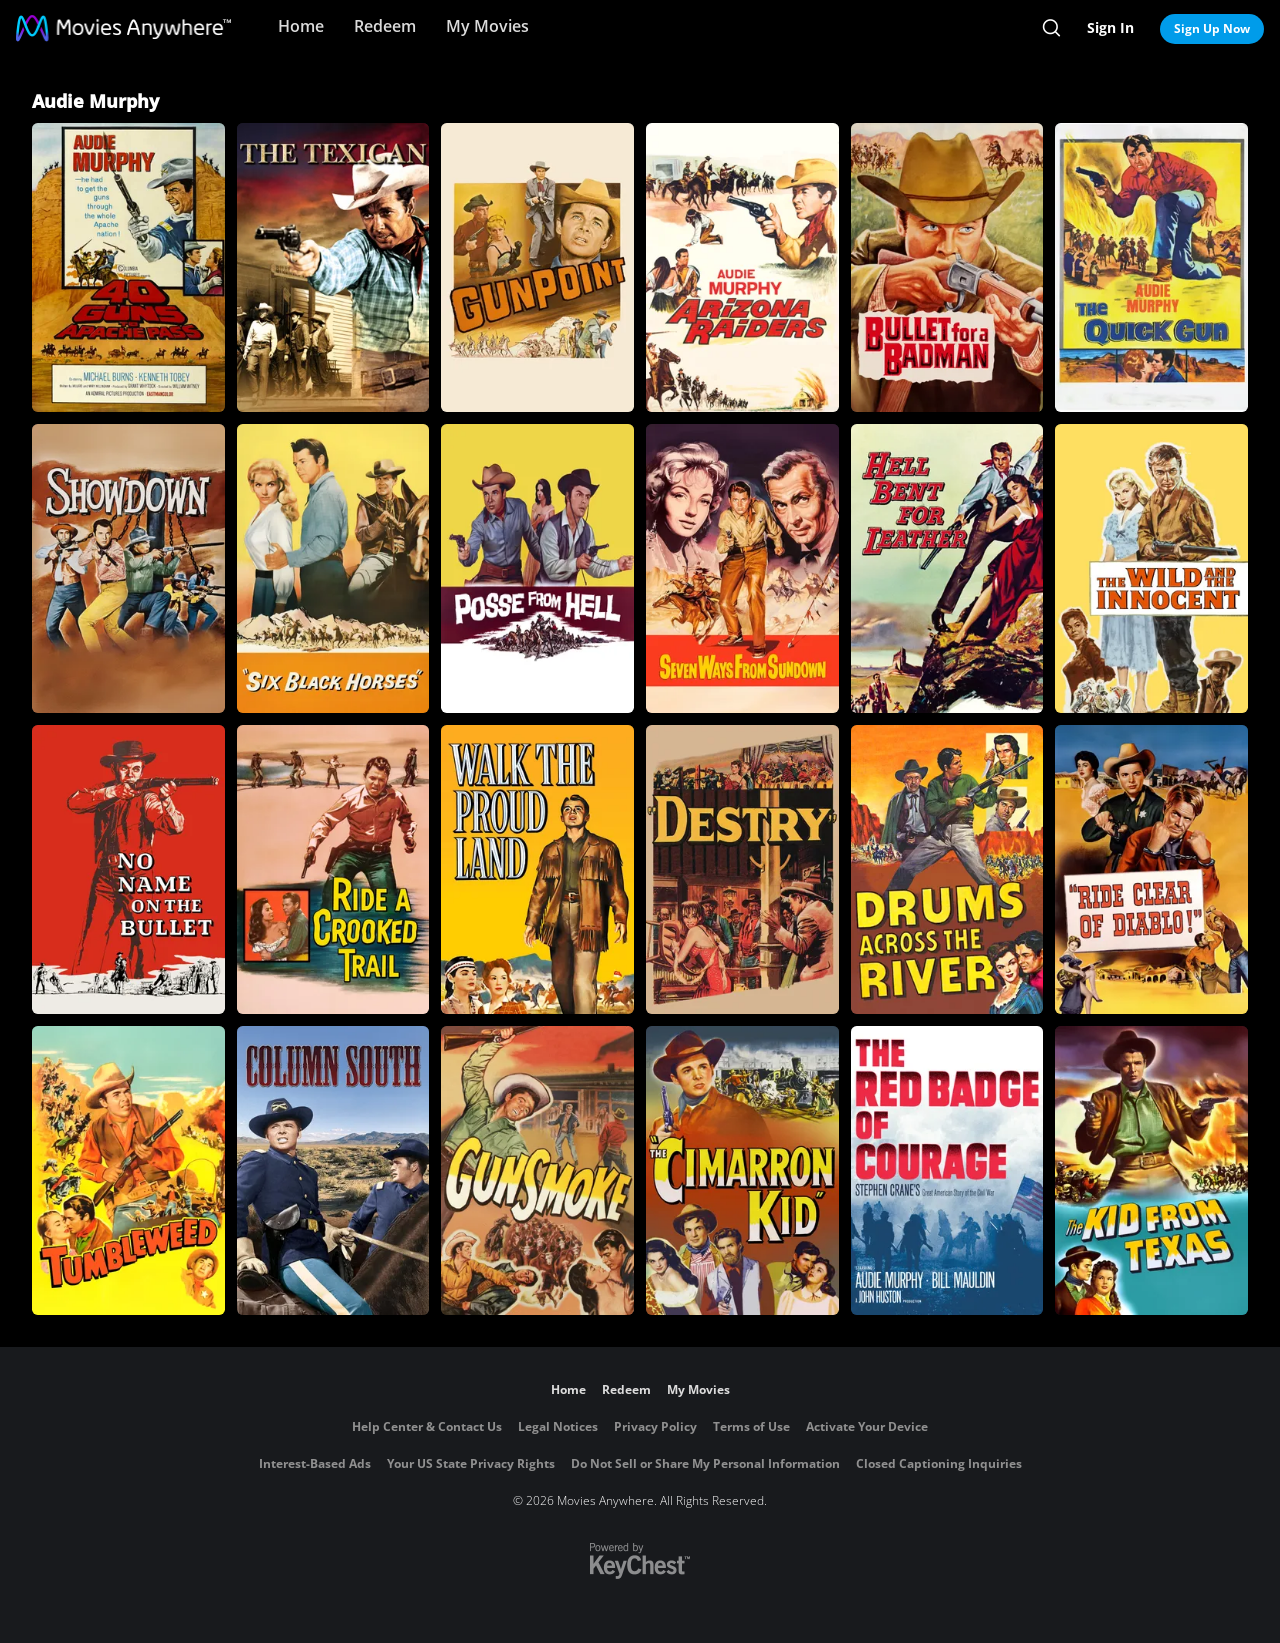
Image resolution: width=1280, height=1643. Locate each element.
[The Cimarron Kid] (742, 1170)
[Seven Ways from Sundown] (742, 568)
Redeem (385, 26)
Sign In (1110, 27)
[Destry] (742, 869)
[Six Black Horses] (333, 568)
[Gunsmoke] (537, 1170)
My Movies (487, 26)
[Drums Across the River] (947, 869)
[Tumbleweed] (128, 1170)
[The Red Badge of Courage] (947, 1170)
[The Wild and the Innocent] (1151, 568)
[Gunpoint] (537, 267)
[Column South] (333, 1170)
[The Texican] (333, 267)
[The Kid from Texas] (1151, 1170)
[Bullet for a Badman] (947, 267)
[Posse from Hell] (537, 568)
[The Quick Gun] (1151, 267)
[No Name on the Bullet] (128, 869)
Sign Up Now (1212, 28)
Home (301, 26)
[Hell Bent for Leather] (947, 568)
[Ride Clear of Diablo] (1151, 869)
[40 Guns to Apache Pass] (128, 267)
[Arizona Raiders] (742, 267)
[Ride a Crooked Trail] (333, 869)
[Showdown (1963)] (128, 568)
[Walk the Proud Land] (537, 869)
